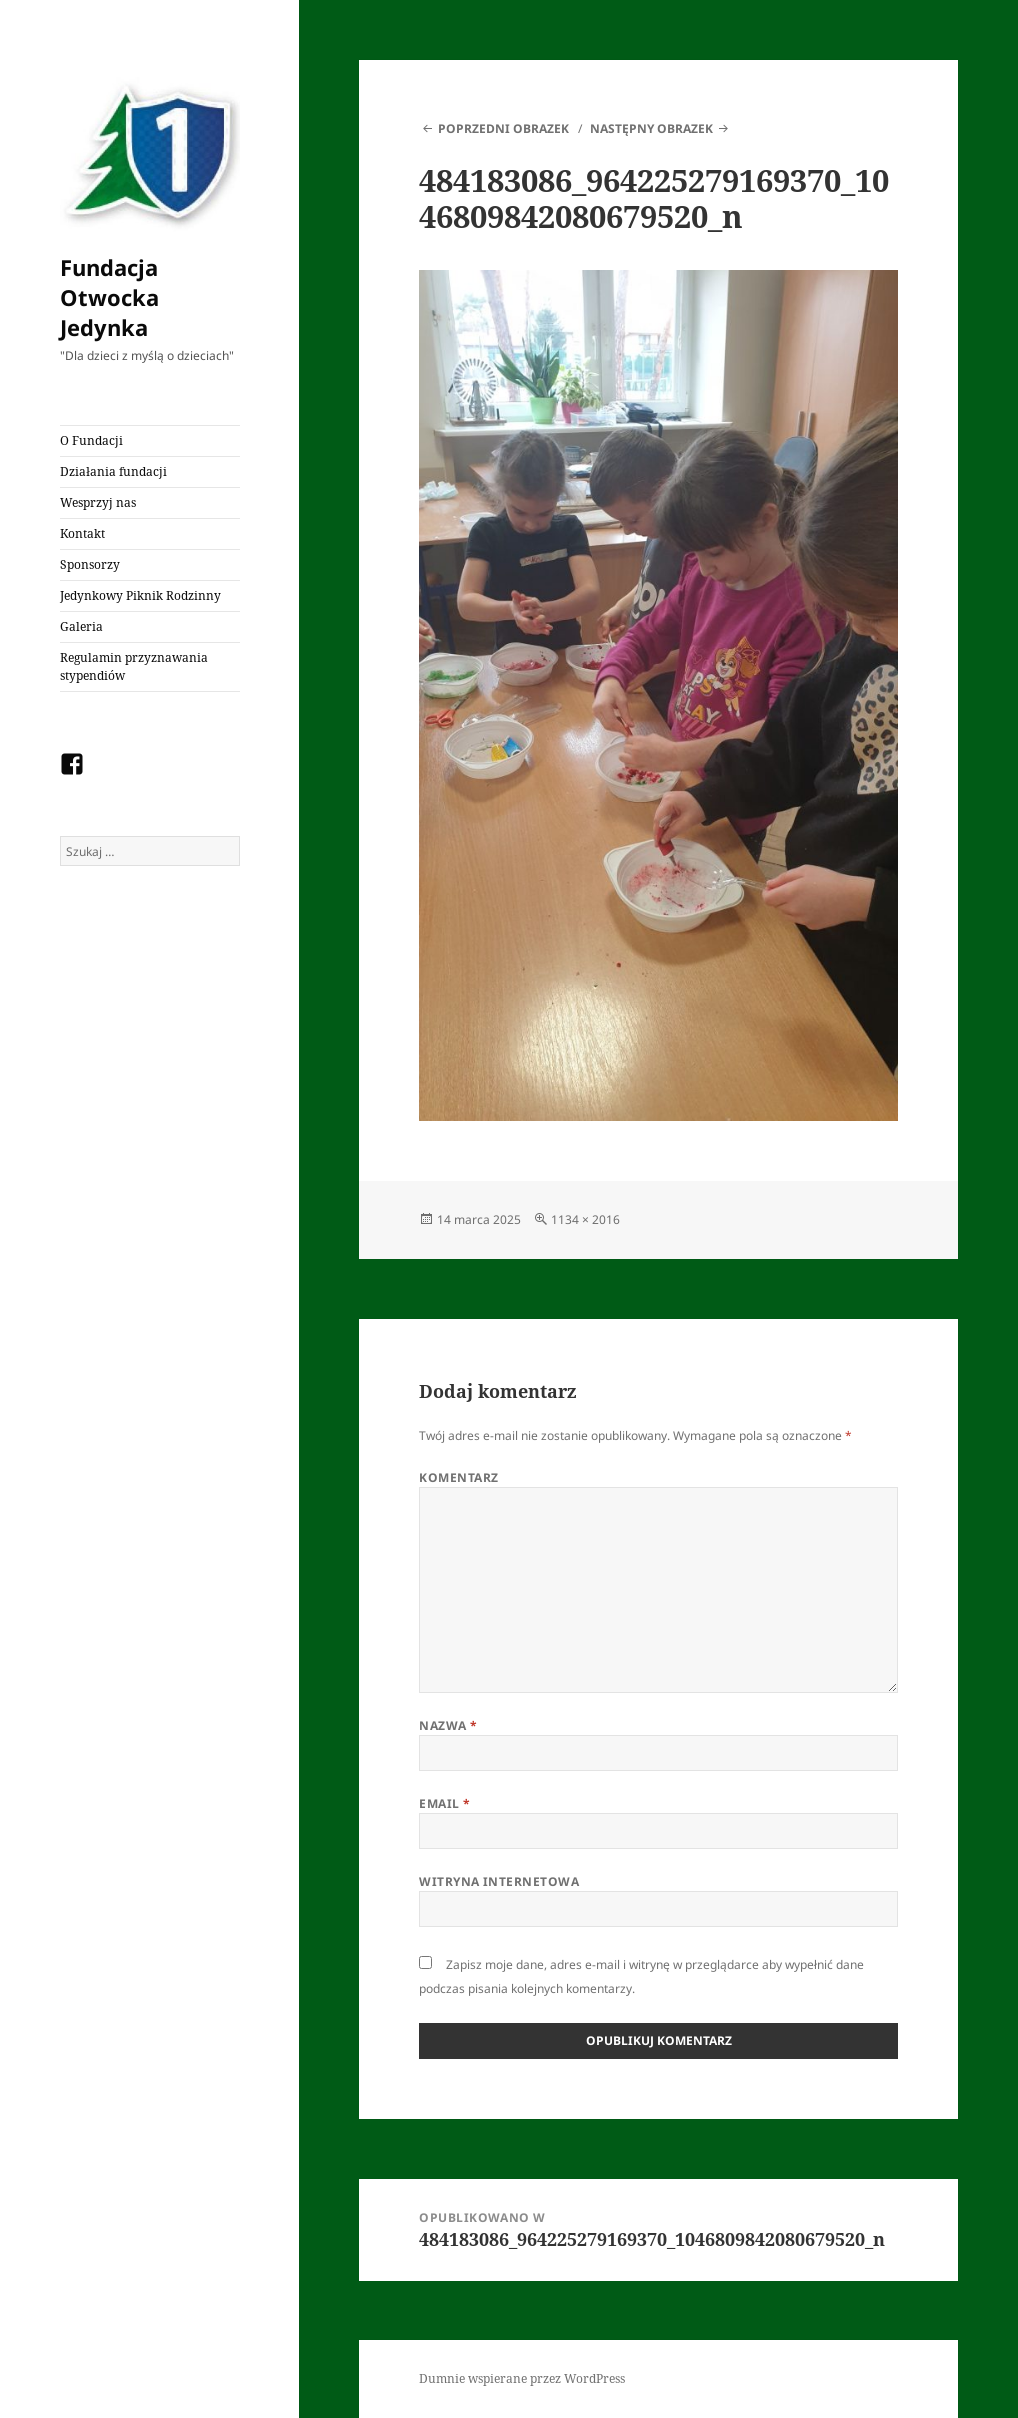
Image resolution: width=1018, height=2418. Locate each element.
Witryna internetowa (499, 1881)
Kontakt (82, 533)
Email (444, 1803)
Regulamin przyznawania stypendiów (134, 666)
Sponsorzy (90, 564)
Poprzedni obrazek (503, 128)
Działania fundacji (113, 471)
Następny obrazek (651, 128)
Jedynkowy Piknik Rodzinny (140, 595)
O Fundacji (91, 440)
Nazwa (448, 1725)
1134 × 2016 (585, 1219)
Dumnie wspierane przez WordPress (522, 2378)
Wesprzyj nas (98, 502)
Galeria (81, 626)
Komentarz (458, 1477)
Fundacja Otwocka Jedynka (109, 297)
